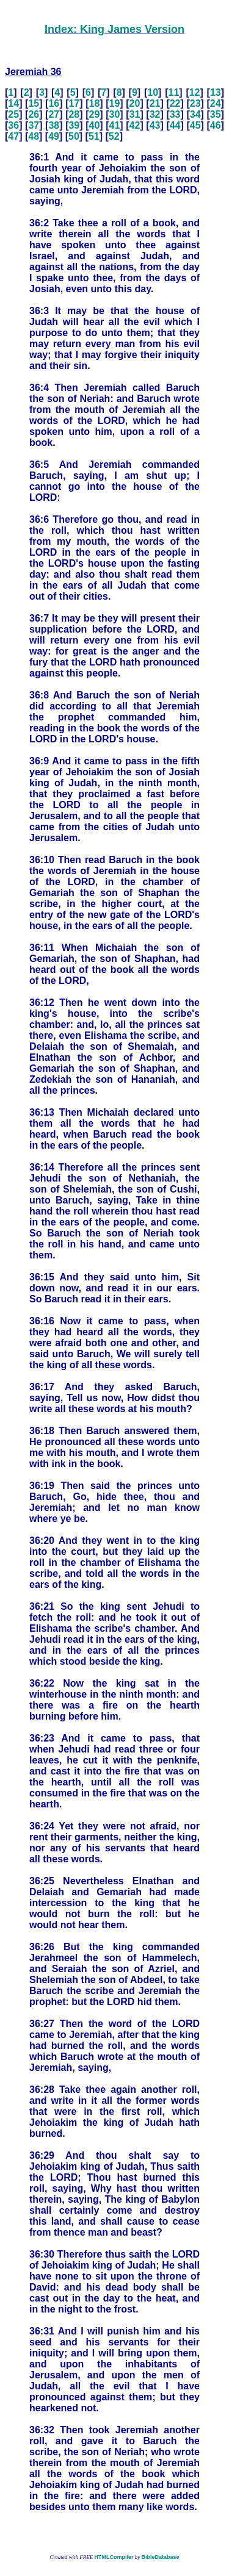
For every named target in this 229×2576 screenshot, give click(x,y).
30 (114, 114)
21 (155, 103)
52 (114, 136)
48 (33, 136)
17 (73, 103)
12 (194, 92)
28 (73, 114)
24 (215, 103)
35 (215, 114)
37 (33, 125)
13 (215, 92)
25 (13, 114)
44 (175, 125)
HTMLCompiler (113, 2557)
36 (13, 125)
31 (134, 114)
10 (152, 92)
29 (94, 114)
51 (94, 136)
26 (33, 114)
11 (174, 92)
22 (175, 103)
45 (195, 125)
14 (13, 103)
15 (33, 103)
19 (114, 103)
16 (53, 103)
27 (53, 114)
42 (134, 125)
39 (73, 125)
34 (195, 114)
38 (53, 125)
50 (73, 136)
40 (94, 125)
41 (114, 125)
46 (215, 125)
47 (13, 136)
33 (175, 114)
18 (94, 103)
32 (155, 114)
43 (155, 125)
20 (134, 103)
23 (195, 103)
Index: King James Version (114, 29)
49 (53, 136)
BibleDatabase (160, 2557)
